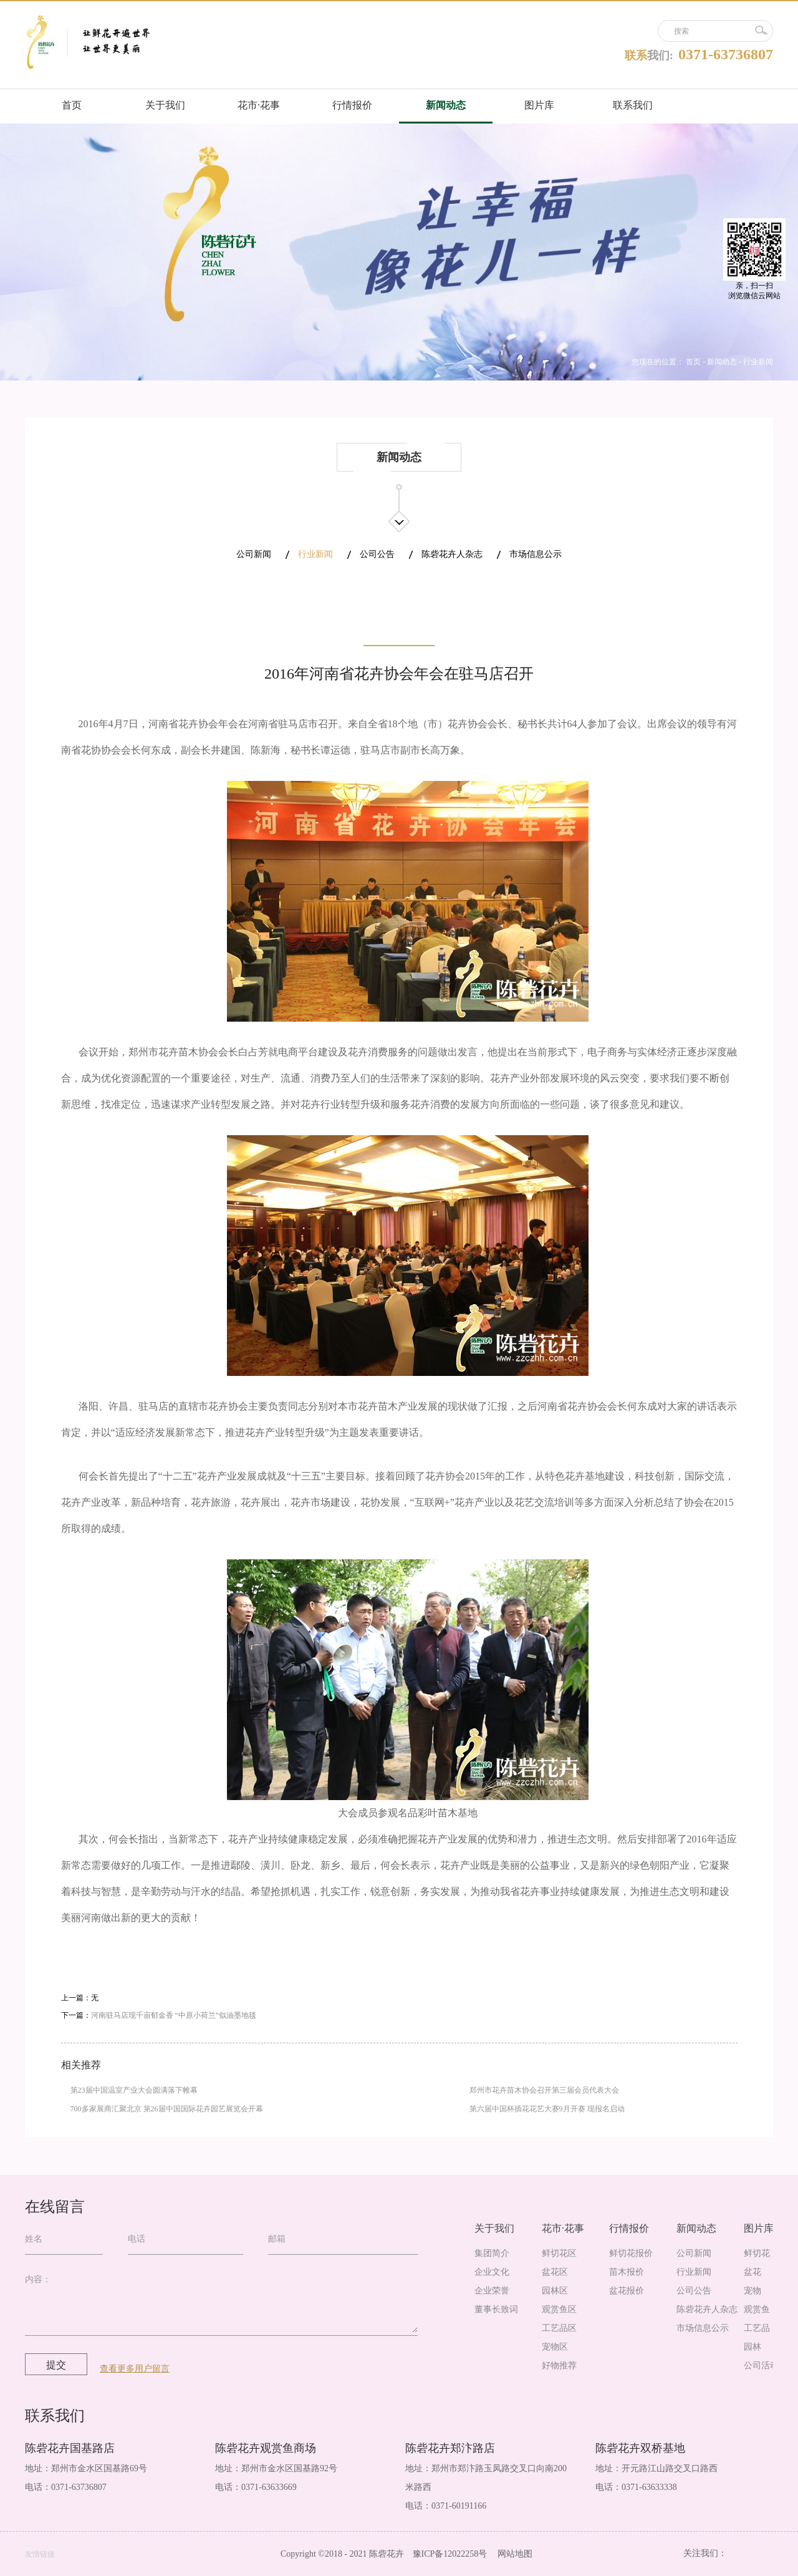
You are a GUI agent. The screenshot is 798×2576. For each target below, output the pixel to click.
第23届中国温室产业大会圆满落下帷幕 (134, 2090)
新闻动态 (722, 361)
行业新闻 (758, 361)
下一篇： (159, 2015)
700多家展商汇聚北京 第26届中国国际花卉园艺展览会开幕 (166, 2108)
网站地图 (512, 2554)
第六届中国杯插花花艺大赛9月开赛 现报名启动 (547, 2108)
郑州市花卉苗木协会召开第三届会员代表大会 (544, 2090)
